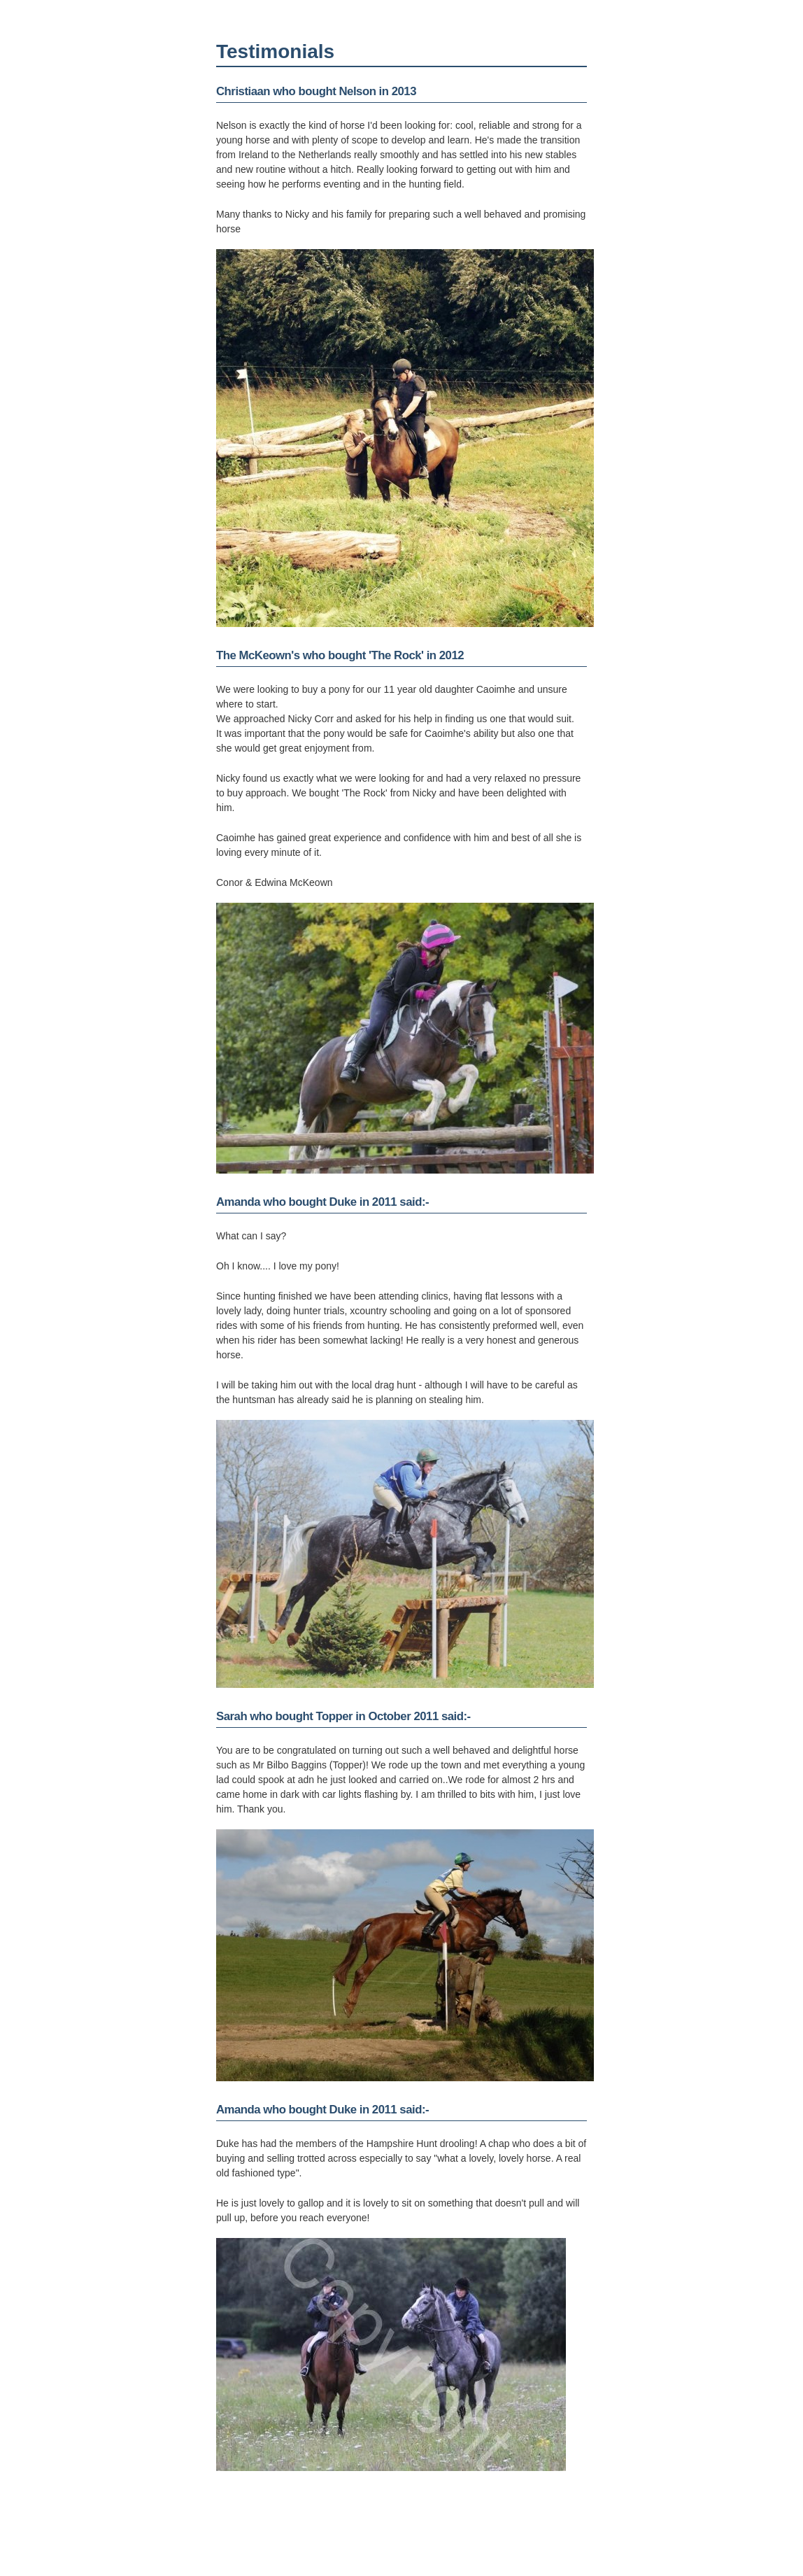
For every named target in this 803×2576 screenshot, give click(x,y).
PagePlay (579, 2540)
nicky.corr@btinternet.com (281, 2540)
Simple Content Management (543, 2530)
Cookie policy (572, 2550)
